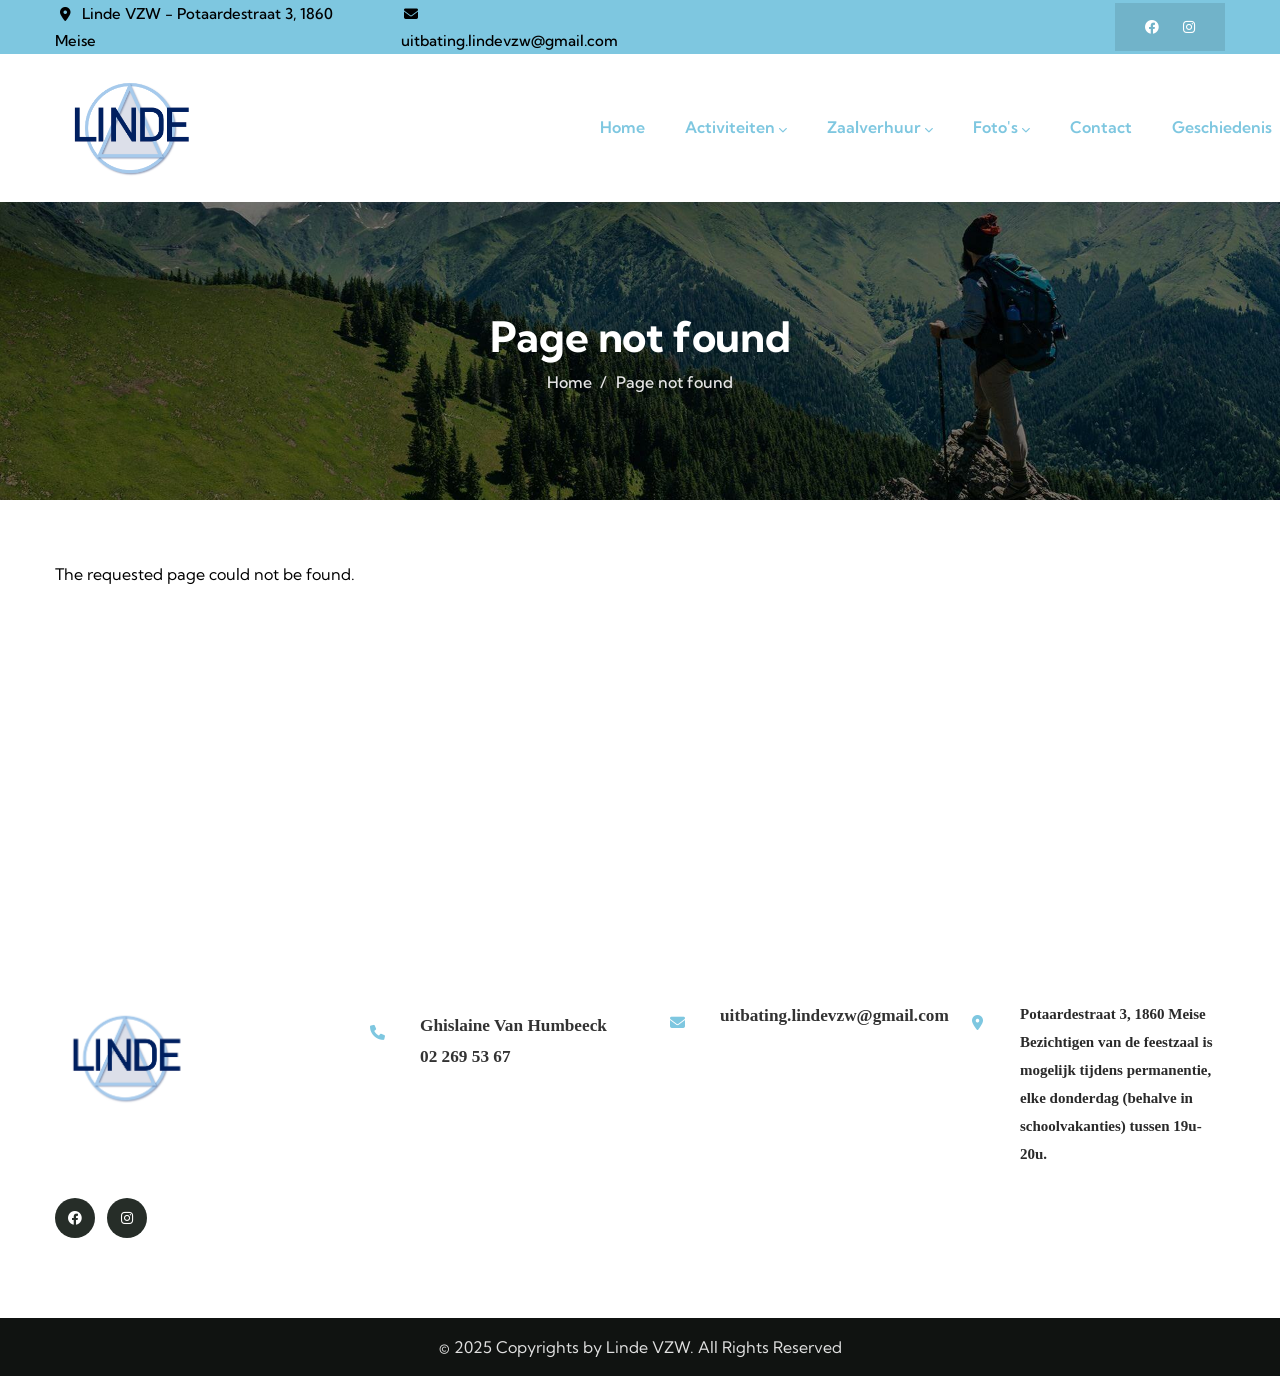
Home (569, 382)
